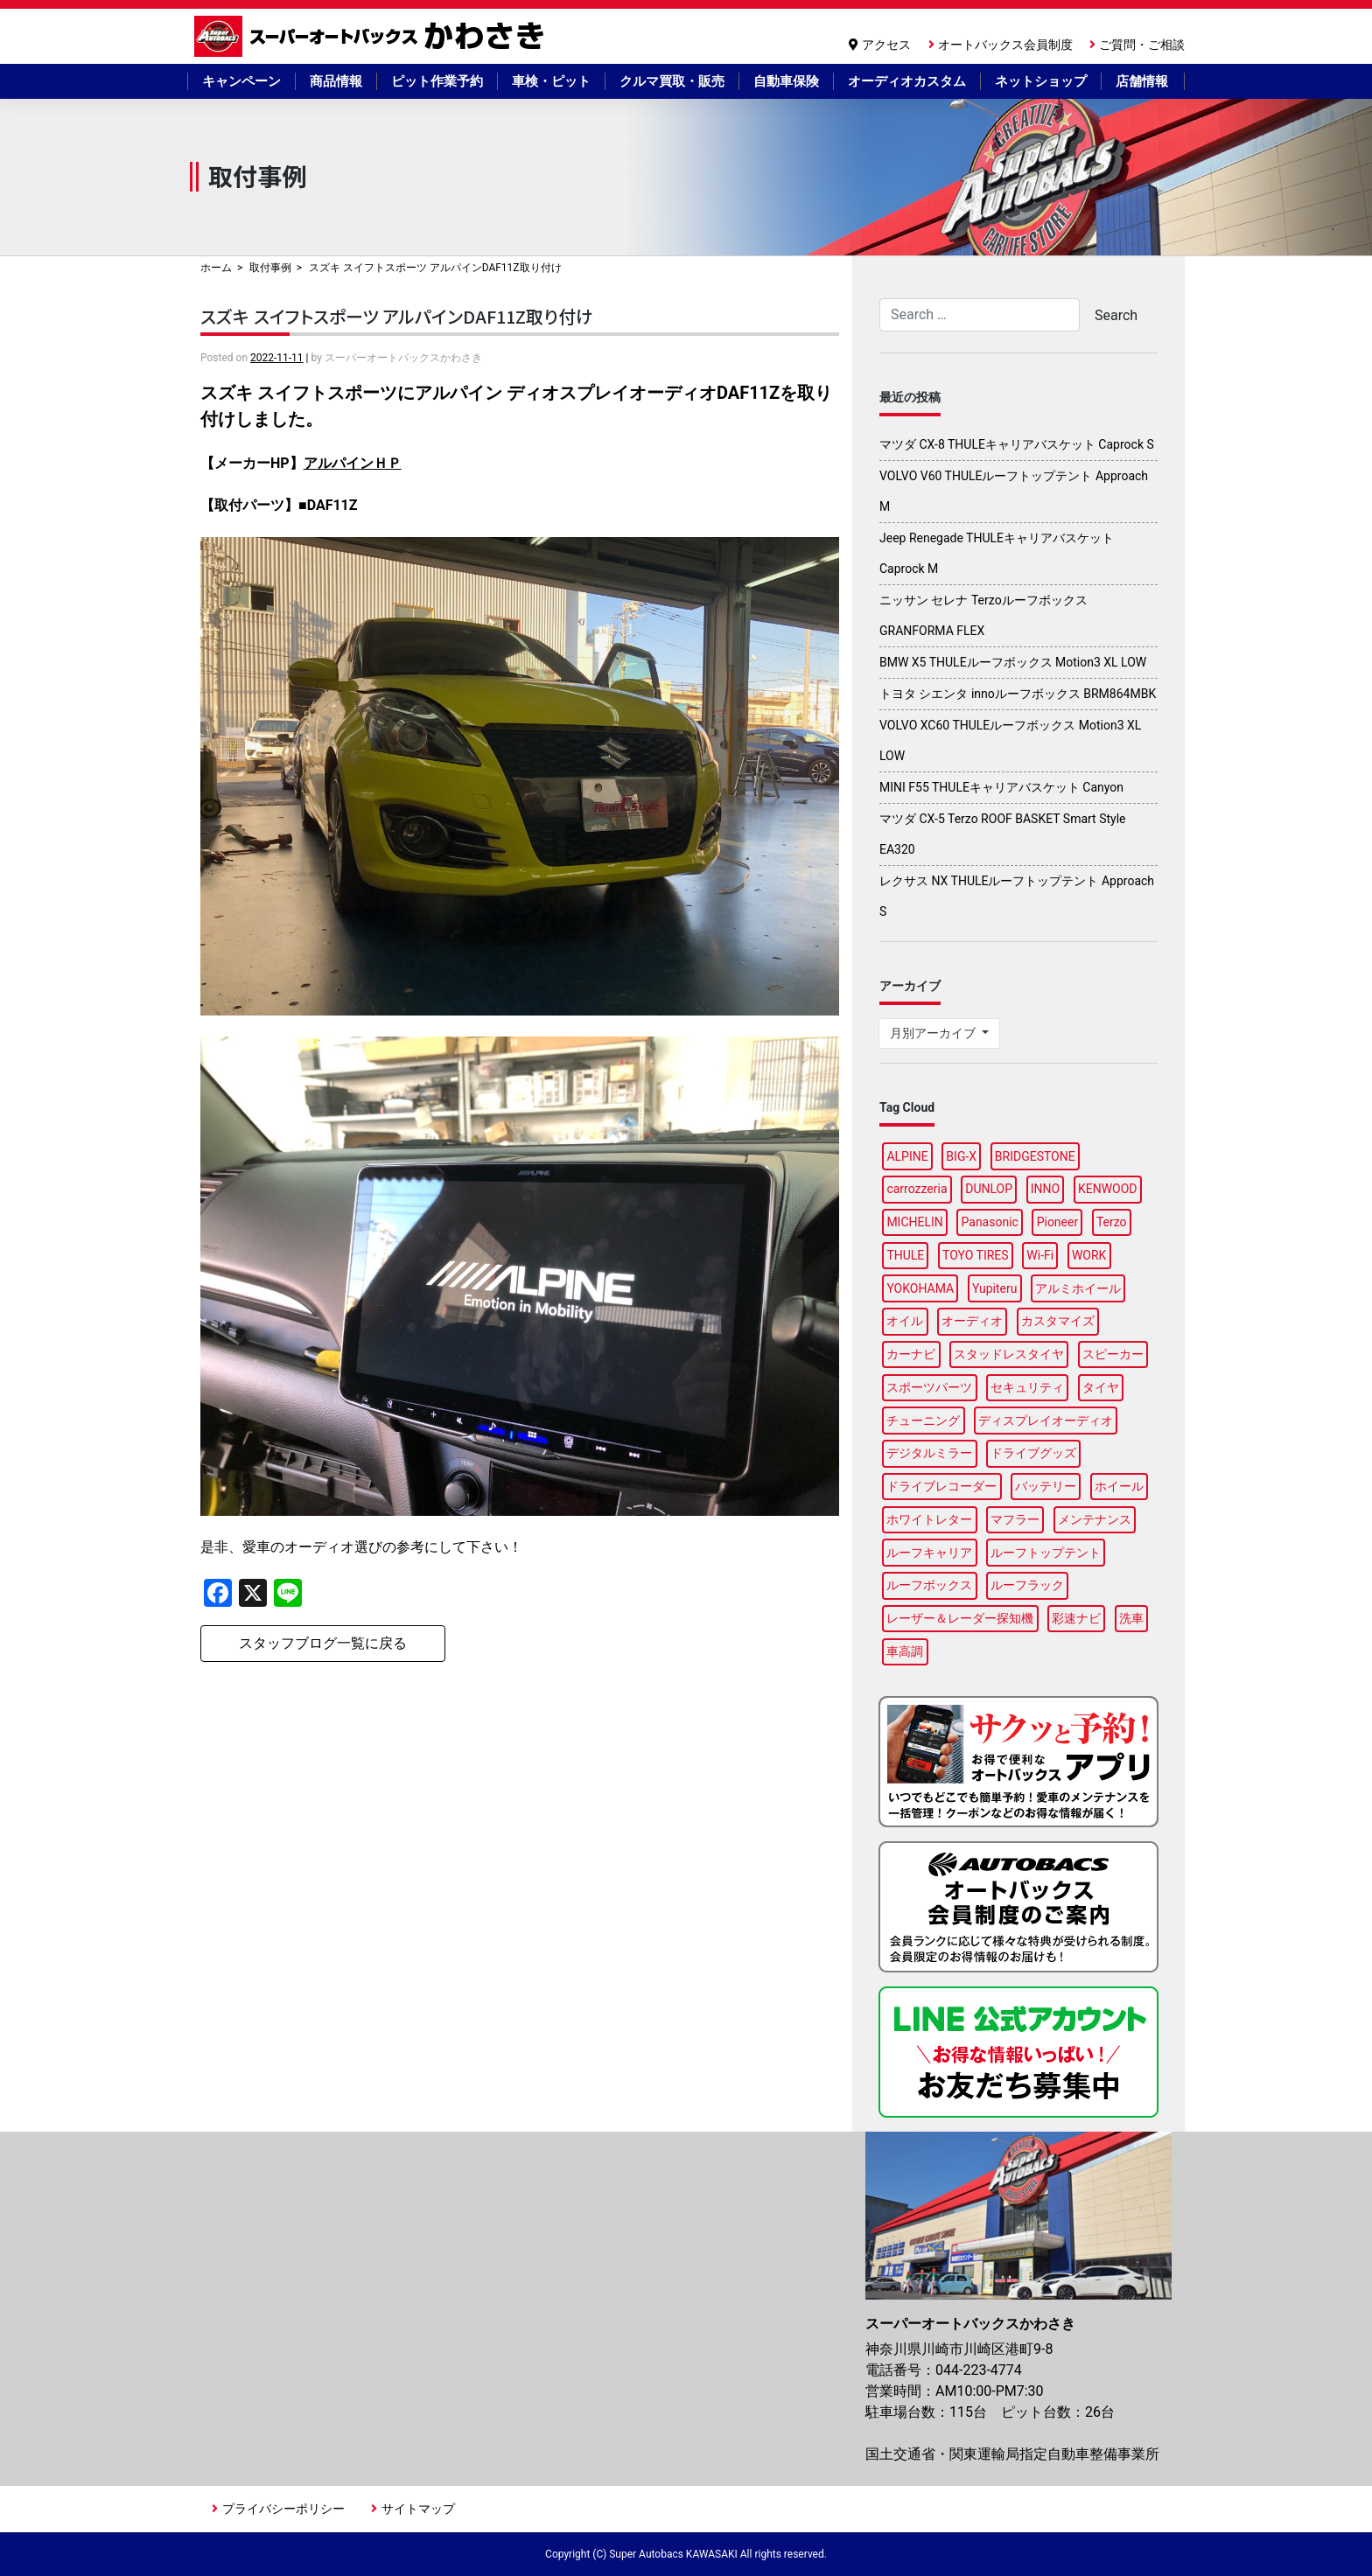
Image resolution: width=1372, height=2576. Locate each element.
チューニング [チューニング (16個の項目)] (923, 1421)
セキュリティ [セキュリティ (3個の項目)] (1027, 1387)
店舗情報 (1142, 81)
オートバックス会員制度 (1005, 45)
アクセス (886, 45)
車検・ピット (551, 81)
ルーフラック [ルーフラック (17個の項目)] (1027, 1585)
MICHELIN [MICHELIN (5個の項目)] (914, 1222)
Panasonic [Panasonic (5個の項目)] (990, 1222)
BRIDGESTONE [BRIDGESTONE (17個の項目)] (1035, 1156)
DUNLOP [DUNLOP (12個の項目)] (988, 1189)
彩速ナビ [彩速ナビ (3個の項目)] (1076, 1618)
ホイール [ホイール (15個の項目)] (1119, 1486)
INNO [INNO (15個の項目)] (1045, 1189)
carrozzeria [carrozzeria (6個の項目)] (916, 1189)
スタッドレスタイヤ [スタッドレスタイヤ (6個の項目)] (1009, 1354)
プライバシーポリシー (283, 2509)
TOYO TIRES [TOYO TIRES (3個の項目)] (975, 1255)
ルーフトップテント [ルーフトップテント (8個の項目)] (1045, 1553)
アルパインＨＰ (353, 463)
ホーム (216, 268)
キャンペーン (241, 81)
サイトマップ (418, 2509)
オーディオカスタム (907, 81)
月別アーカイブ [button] (934, 1033)
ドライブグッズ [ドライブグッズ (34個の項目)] (1033, 1453)
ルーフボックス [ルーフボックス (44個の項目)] (929, 1585)
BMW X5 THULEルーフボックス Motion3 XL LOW (1012, 662)
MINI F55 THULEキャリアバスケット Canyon (1001, 787)
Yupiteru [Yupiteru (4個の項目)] (995, 1288)
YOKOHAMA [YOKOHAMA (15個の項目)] (920, 1288)
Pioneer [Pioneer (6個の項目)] (1058, 1222)
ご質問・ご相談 (1142, 45)
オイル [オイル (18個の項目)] (904, 1321)
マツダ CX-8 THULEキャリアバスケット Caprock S (1016, 444)
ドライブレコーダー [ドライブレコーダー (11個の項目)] (941, 1486)
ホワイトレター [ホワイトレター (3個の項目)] (929, 1519)
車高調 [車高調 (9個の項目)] (904, 1651)
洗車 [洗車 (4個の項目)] (1131, 1618)
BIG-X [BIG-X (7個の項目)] (961, 1156)
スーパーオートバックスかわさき (372, 36)
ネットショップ (1041, 81)
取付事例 (270, 268)
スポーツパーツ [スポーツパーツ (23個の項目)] (929, 1387)
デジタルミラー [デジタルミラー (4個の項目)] (929, 1453)
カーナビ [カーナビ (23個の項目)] (910, 1354)
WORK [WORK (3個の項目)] (1089, 1255)
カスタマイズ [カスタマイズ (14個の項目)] (1058, 1321)
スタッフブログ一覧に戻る (323, 1643)
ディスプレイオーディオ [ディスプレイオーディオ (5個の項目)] (1045, 1421)
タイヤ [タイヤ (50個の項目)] (1100, 1387)
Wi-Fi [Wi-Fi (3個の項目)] (1040, 1255)
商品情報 (336, 81)
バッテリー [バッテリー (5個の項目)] (1045, 1486)
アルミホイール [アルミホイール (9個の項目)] (1078, 1288)
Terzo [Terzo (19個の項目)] (1111, 1222)
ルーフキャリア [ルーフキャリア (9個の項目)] (929, 1553)
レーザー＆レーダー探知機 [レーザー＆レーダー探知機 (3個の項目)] (959, 1618)
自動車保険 (786, 81)
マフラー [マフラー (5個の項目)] (1015, 1519)
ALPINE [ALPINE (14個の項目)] (907, 1156)
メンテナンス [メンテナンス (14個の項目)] (1094, 1519)
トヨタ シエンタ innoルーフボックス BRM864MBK (1017, 694)
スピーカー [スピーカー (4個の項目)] (1113, 1354)
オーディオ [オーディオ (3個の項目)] (972, 1321)
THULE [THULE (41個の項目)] (905, 1255)
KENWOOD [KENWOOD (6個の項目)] (1108, 1189)
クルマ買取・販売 (672, 81)
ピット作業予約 (437, 81)
